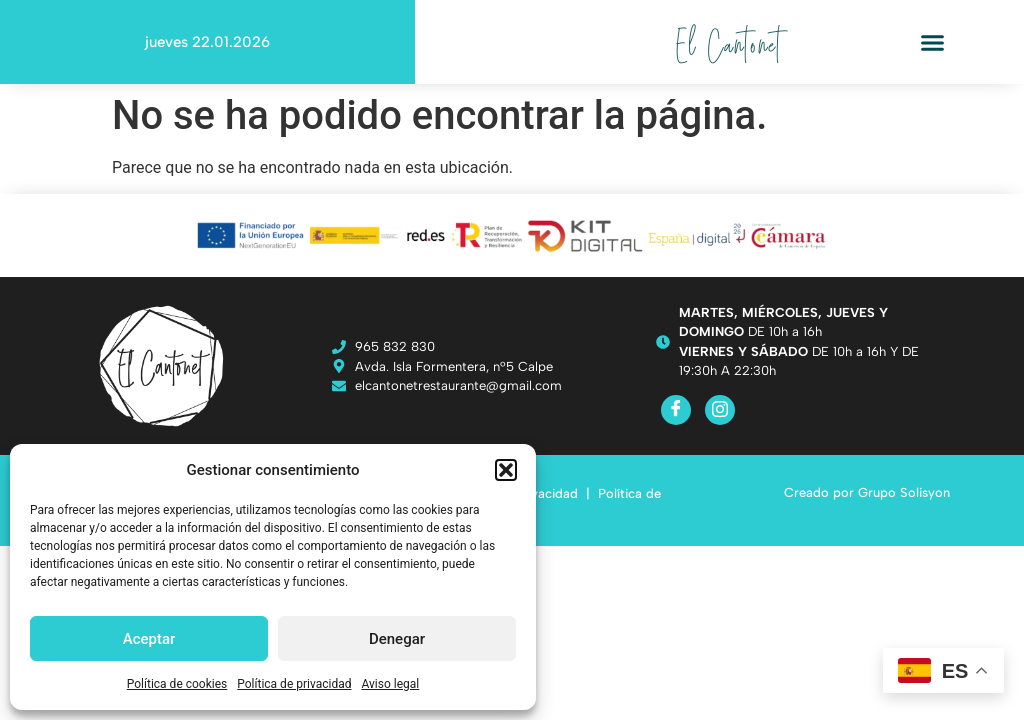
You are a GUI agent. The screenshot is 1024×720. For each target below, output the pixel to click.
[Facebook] (676, 410)
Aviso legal (390, 684)
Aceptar (149, 639)
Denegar (397, 639)
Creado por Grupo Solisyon (867, 492)
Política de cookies (177, 684)
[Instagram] (720, 410)
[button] (506, 470)
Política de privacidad (294, 684)
